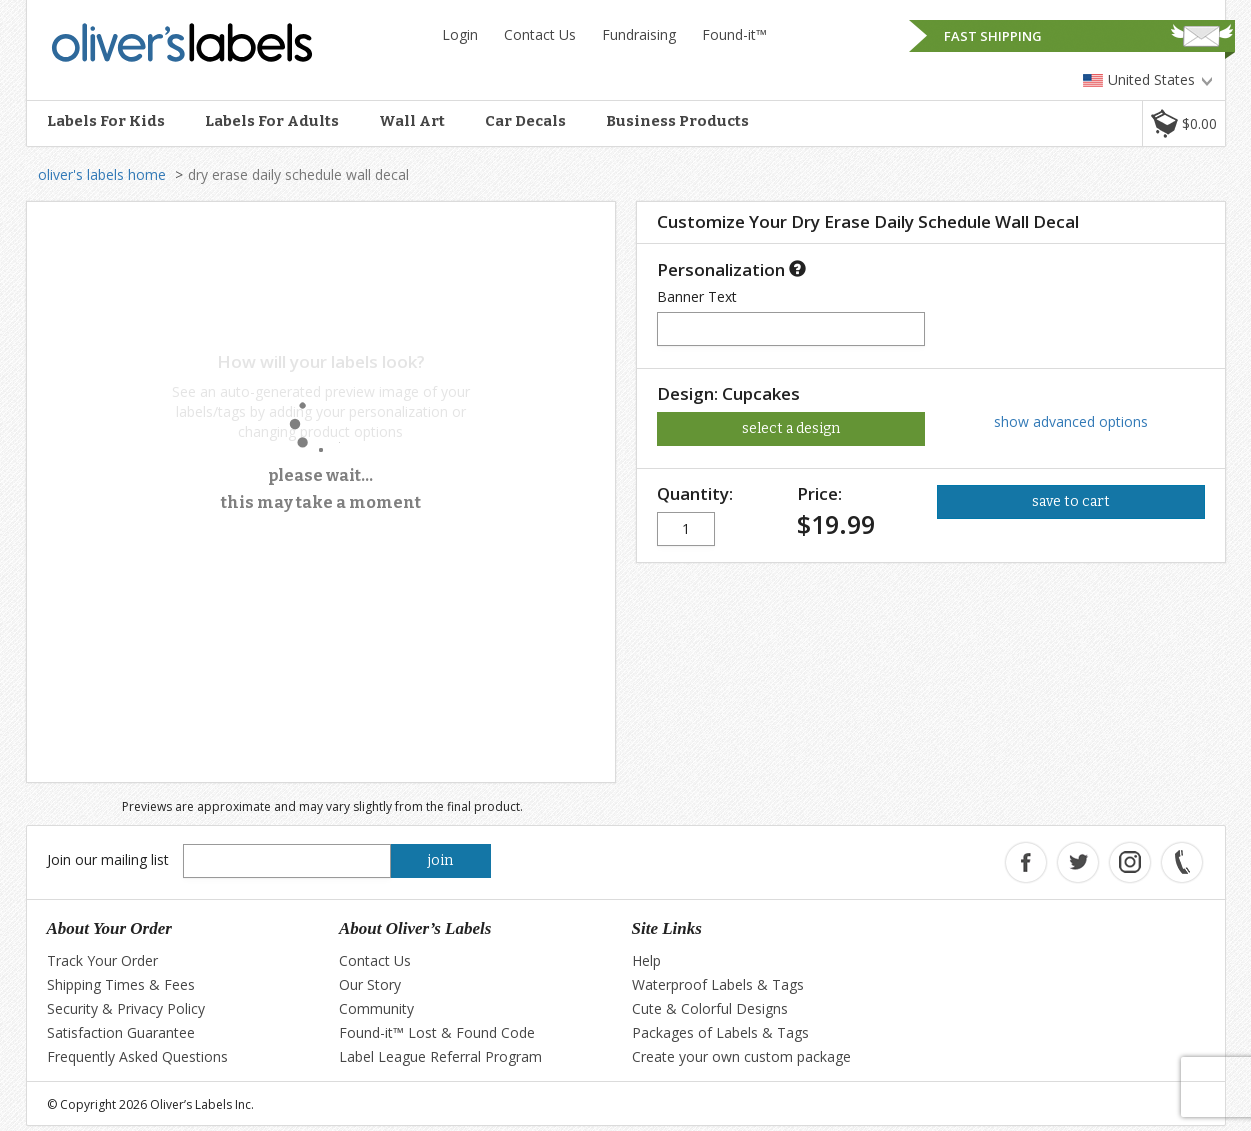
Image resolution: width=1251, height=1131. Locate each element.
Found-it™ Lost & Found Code (437, 1032)
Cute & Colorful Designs (710, 1008)
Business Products (677, 121)
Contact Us (540, 34)
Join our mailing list (108, 859)
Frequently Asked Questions (137, 1056)
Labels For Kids (106, 121)
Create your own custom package (741, 1056)
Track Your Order (102, 960)
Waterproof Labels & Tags (718, 984)
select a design (791, 428)
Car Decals (525, 121)
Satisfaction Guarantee (121, 1032)
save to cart (1071, 501)
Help (646, 960)
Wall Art (412, 121)
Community (376, 1008)
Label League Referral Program (440, 1056)
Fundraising (639, 34)
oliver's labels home (102, 174)
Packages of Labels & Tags (720, 1032)
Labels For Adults (272, 121)
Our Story (370, 984)
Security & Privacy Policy (126, 1008)
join (440, 860)
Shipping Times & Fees (121, 984)
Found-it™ (734, 34)
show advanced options (1071, 421)
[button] (1183, 123)
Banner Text (697, 296)
